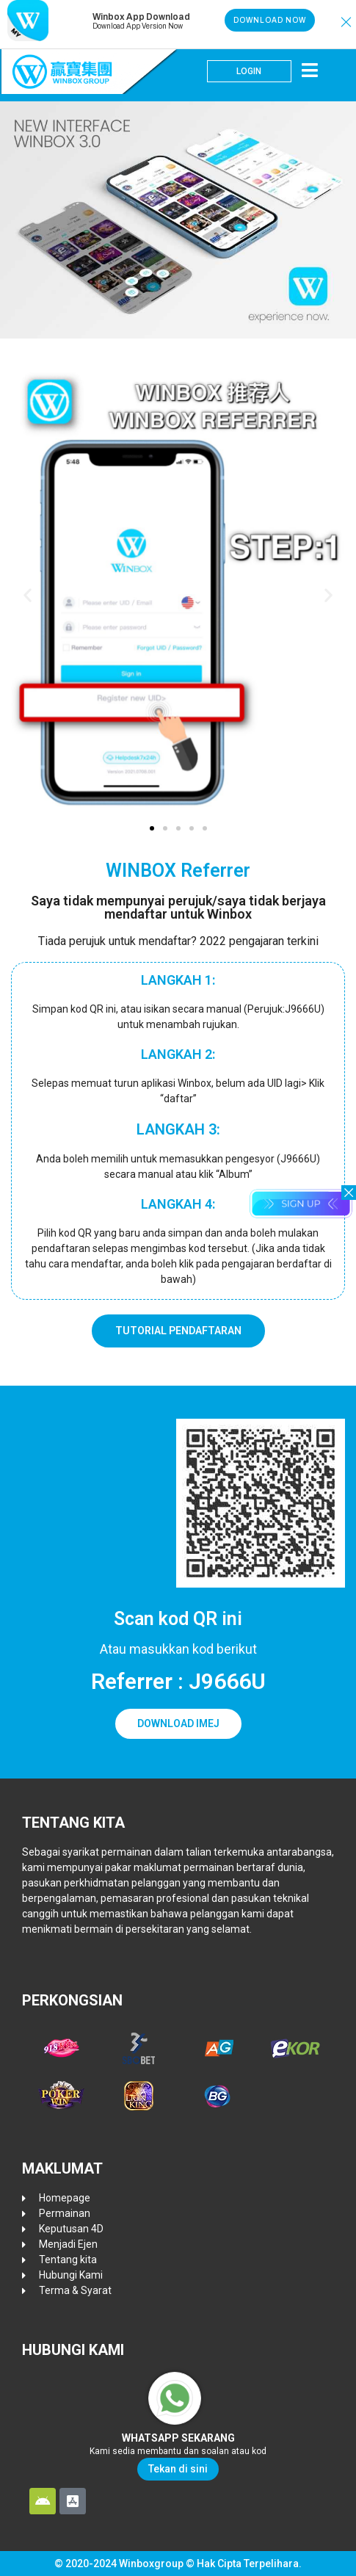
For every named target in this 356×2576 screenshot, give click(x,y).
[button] (346, 21)
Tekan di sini (178, 2469)
